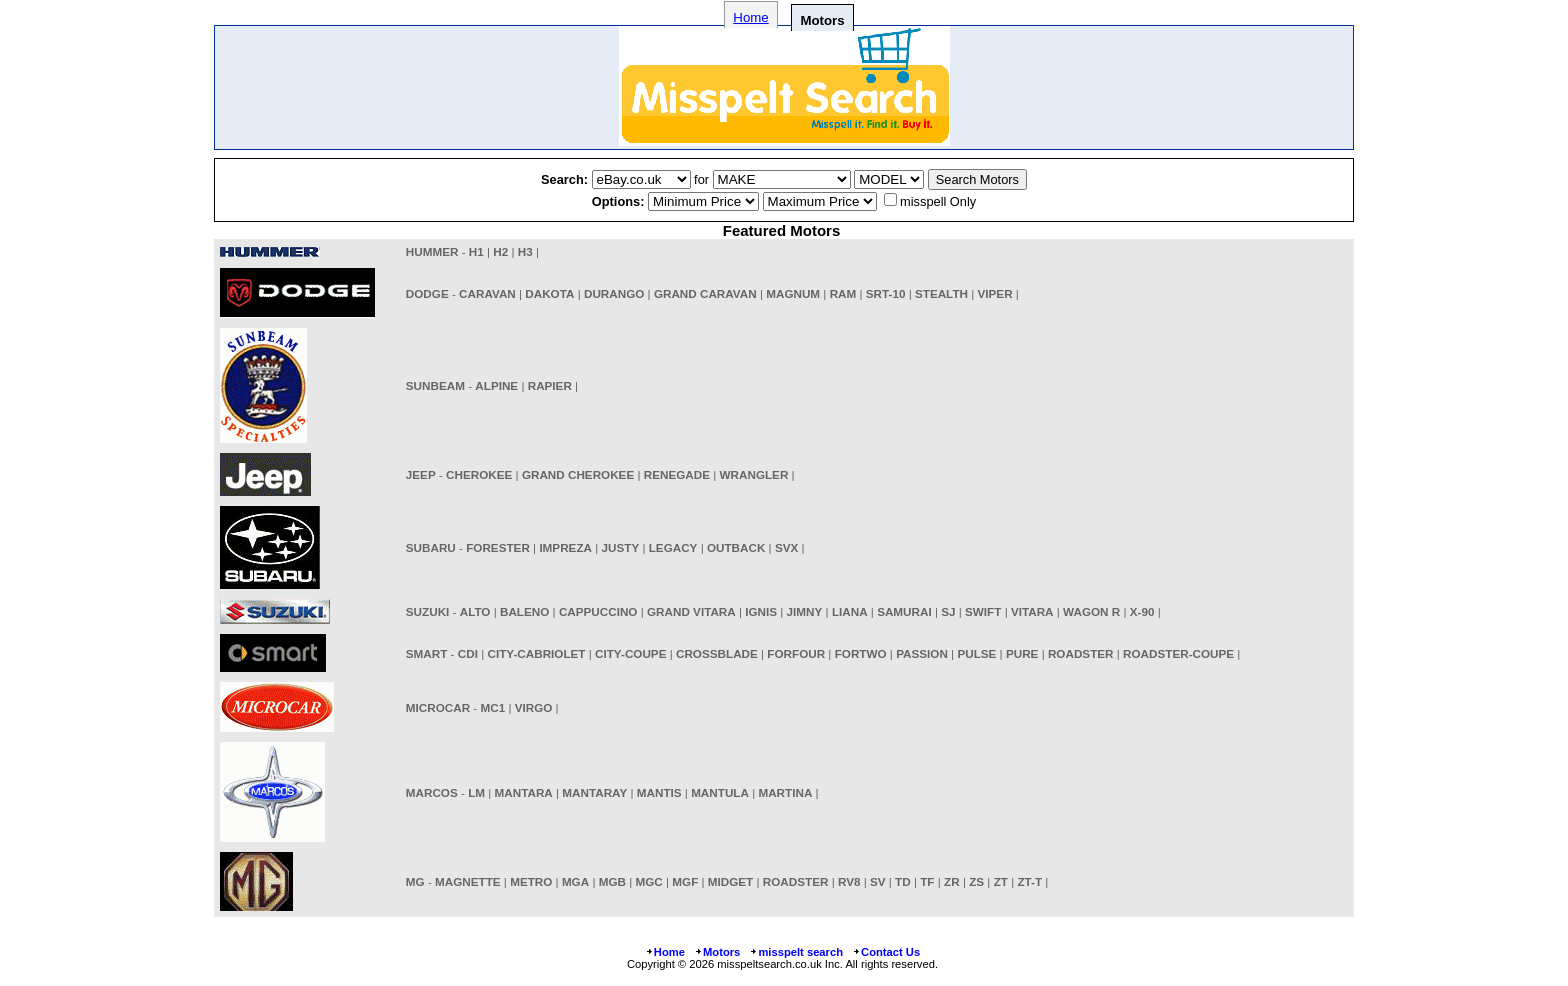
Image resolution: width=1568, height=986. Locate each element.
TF (927, 881)
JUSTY (621, 547)
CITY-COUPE (630, 653)
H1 (476, 251)
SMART (427, 653)
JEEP (421, 474)
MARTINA (785, 792)
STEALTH (941, 293)
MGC (649, 881)
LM (476, 792)
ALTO (475, 611)
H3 (525, 251)
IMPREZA (565, 547)
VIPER (995, 293)
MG (415, 881)
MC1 (492, 707)
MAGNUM (793, 293)
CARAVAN (487, 293)
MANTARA (524, 792)
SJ (948, 611)
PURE (1022, 653)
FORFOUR (796, 653)
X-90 (1142, 611)
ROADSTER (1081, 653)
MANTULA (720, 792)
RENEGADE (677, 474)
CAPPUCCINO (598, 611)
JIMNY (805, 611)
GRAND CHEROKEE (578, 474)
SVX (786, 547)
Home (750, 17)
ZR (952, 881)
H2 (500, 251)
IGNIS (761, 611)
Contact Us (886, 952)
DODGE (427, 293)
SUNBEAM (435, 385)
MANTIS (659, 792)
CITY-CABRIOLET (536, 653)
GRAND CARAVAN (705, 293)
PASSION (922, 653)
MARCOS (432, 792)
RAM (843, 293)
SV (878, 881)
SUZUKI (428, 611)
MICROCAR (438, 707)
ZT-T (1029, 881)
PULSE (976, 653)
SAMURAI (904, 611)
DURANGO (614, 293)
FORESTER (498, 547)
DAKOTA (549, 293)
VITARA (1032, 611)
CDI (468, 653)
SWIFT (983, 611)
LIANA (850, 611)
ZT (1001, 881)
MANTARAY (594, 792)
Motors (717, 952)
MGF (685, 881)
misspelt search (796, 952)
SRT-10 (886, 293)
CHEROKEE (479, 474)
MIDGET (730, 881)
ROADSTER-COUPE (1178, 653)
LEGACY (673, 547)
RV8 (849, 881)
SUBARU (431, 547)
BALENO (524, 611)
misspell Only (938, 201)
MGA (575, 881)
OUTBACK (736, 547)
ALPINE (496, 385)
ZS (976, 881)
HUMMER (432, 251)
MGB (612, 881)
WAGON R (1091, 611)
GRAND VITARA (691, 611)
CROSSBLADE (717, 653)
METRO (531, 881)
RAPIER (550, 385)
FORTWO (861, 653)
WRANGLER (754, 474)
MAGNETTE (468, 881)
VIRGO (534, 707)
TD (903, 881)
